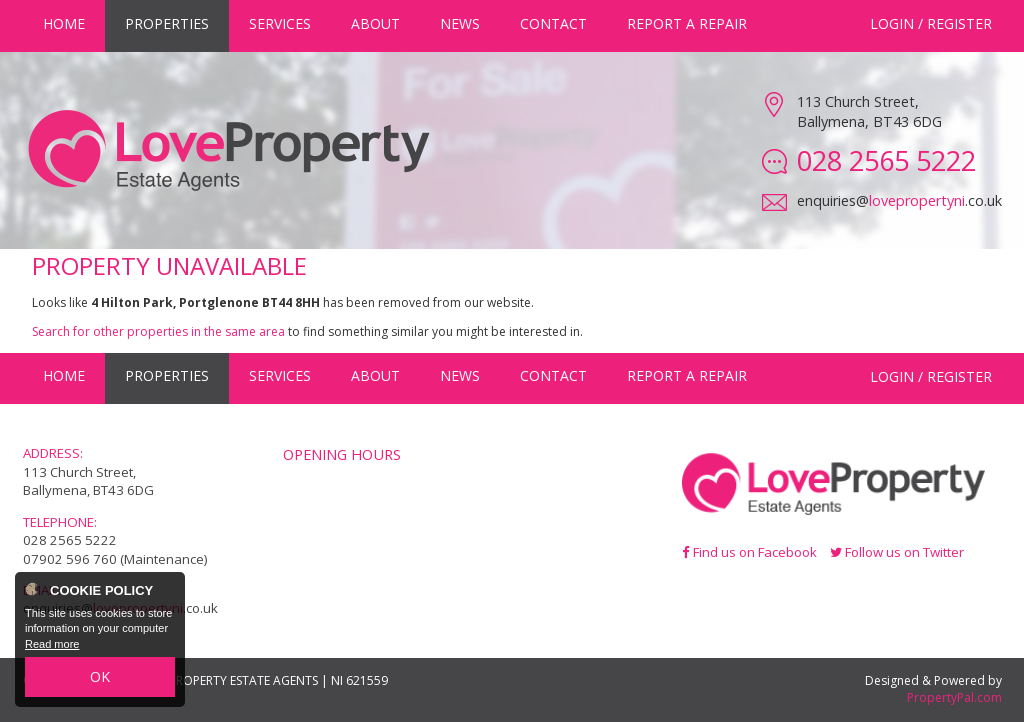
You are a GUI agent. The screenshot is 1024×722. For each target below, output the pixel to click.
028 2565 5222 (70, 540)
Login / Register (931, 23)
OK (100, 676)
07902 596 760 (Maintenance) (115, 559)
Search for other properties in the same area (158, 331)
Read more (52, 644)
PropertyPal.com (954, 697)
